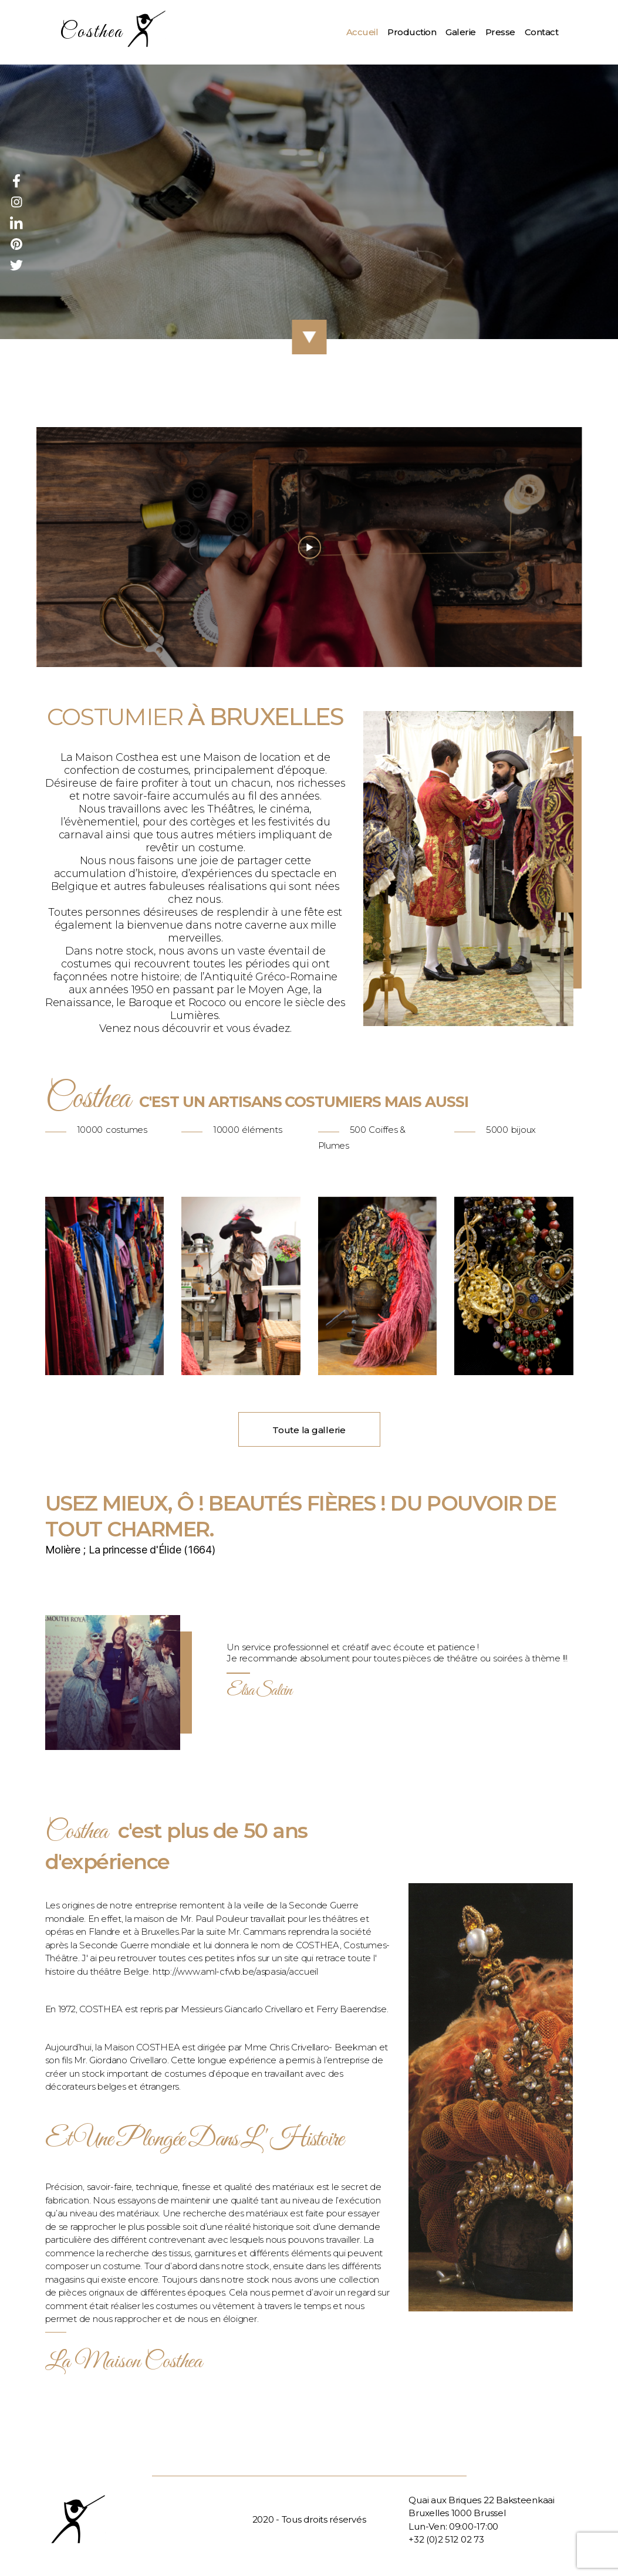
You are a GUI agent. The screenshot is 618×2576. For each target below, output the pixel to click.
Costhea (91, 32)
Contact (542, 32)
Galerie (460, 32)
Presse (500, 32)
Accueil (362, 32)
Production (411, 32)
